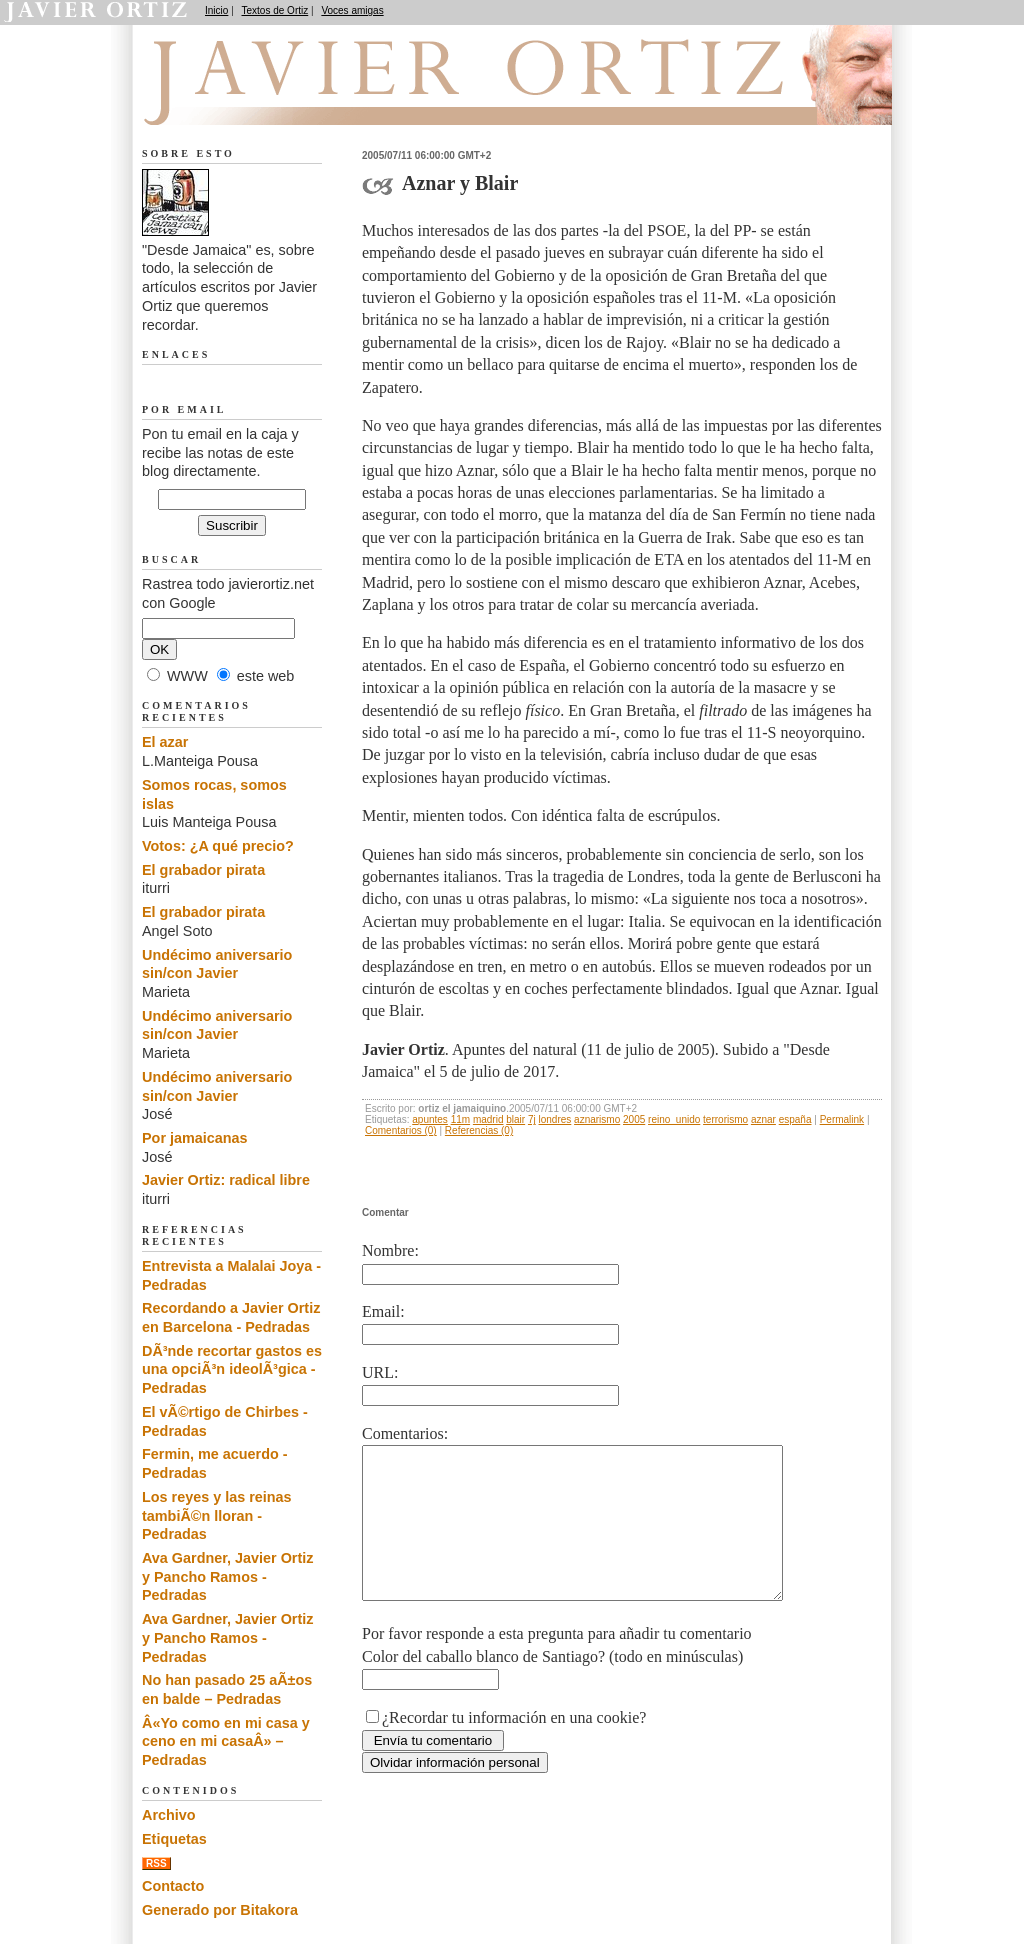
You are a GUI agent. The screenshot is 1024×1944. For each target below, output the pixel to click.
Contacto (173, 1886)
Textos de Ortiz (275, 10)
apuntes (430, 1119)
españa (795, 1119)
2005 (634, 1119)
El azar (165, 742)
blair (515, 1119)
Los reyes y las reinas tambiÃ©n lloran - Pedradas (217, 1515)
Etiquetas (174, 1839)
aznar (763, 1119)
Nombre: (390, 1250)
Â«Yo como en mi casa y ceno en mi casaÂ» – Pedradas (226, 1741)
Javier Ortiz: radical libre (226, 1180)
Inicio (216, 10)
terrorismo (725, 1119)
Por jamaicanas (195, 1138)
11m (460, 1119)
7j (532, 1119)
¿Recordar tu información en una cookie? (514, 1747)
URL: (380, 1372)
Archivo (169, 1815)
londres (555, 1119)
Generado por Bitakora (220, 1910)
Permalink (842, 1119)
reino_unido (674, 1119)
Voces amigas (352, 10)
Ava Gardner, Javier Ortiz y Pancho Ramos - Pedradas (227, 1576)
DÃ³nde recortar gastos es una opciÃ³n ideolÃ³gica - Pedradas (232, 1369)
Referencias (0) (479, 1130)
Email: (383, 1311)
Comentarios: (405, 1433)
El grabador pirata (203, 870)
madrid (488, 1119)
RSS (156, 1863)
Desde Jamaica (249, 101)
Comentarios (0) (401, 1130)
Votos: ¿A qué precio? (218, 846)
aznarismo (597, 1119)
